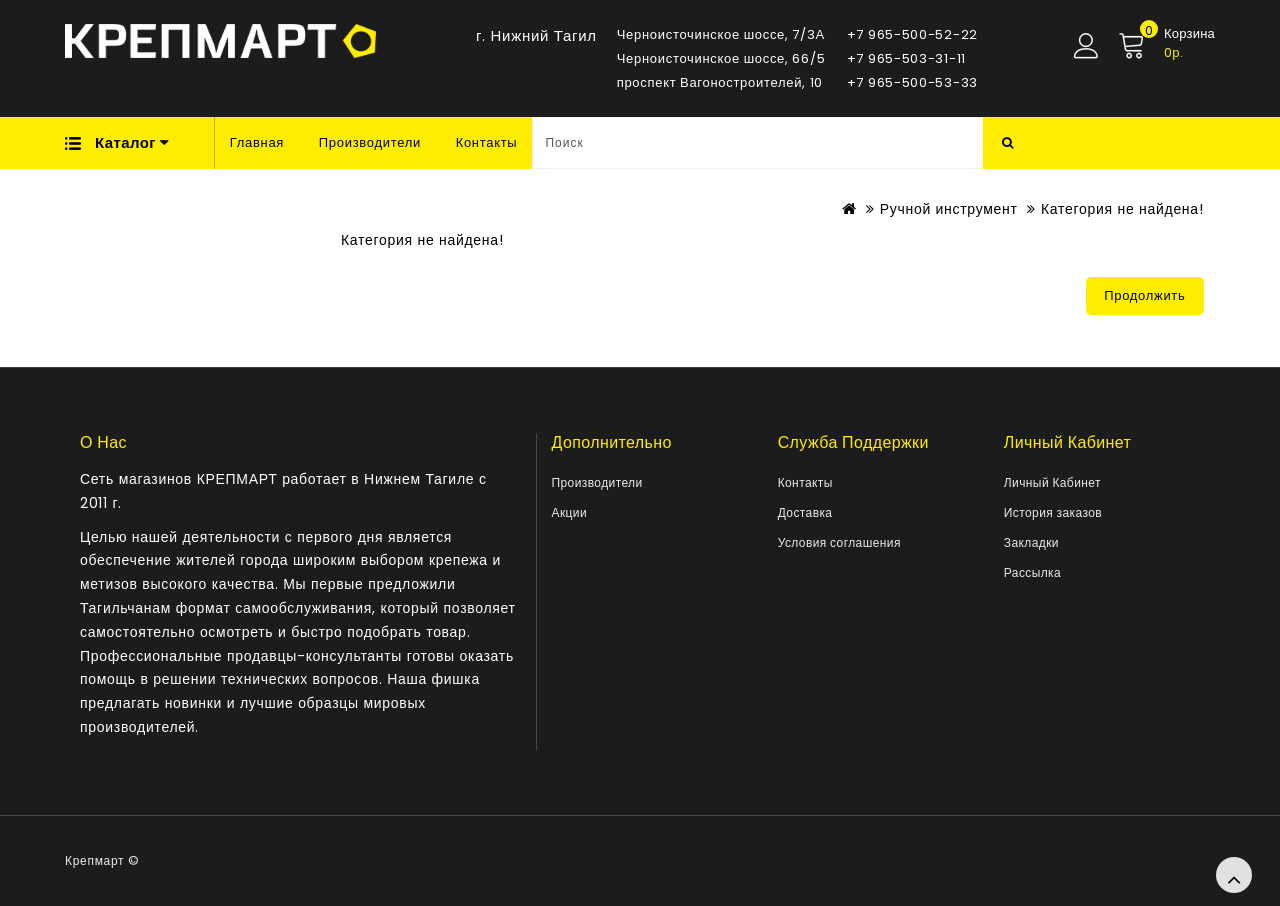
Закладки (1031, 542)
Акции (570, 512)
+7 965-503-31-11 (906, 58)
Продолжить (1144, 295)
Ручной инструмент (949, 209)
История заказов (1053, 512)
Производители (370, 142)
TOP (1234, 875)
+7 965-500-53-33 (912, 82)
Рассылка (1032, 572)
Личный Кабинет (1052, 482)
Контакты (487, 142)
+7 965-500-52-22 (912, 34)
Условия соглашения (839, 542)
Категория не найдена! (1122, 209)
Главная (257, 142)
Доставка (805, 512)
